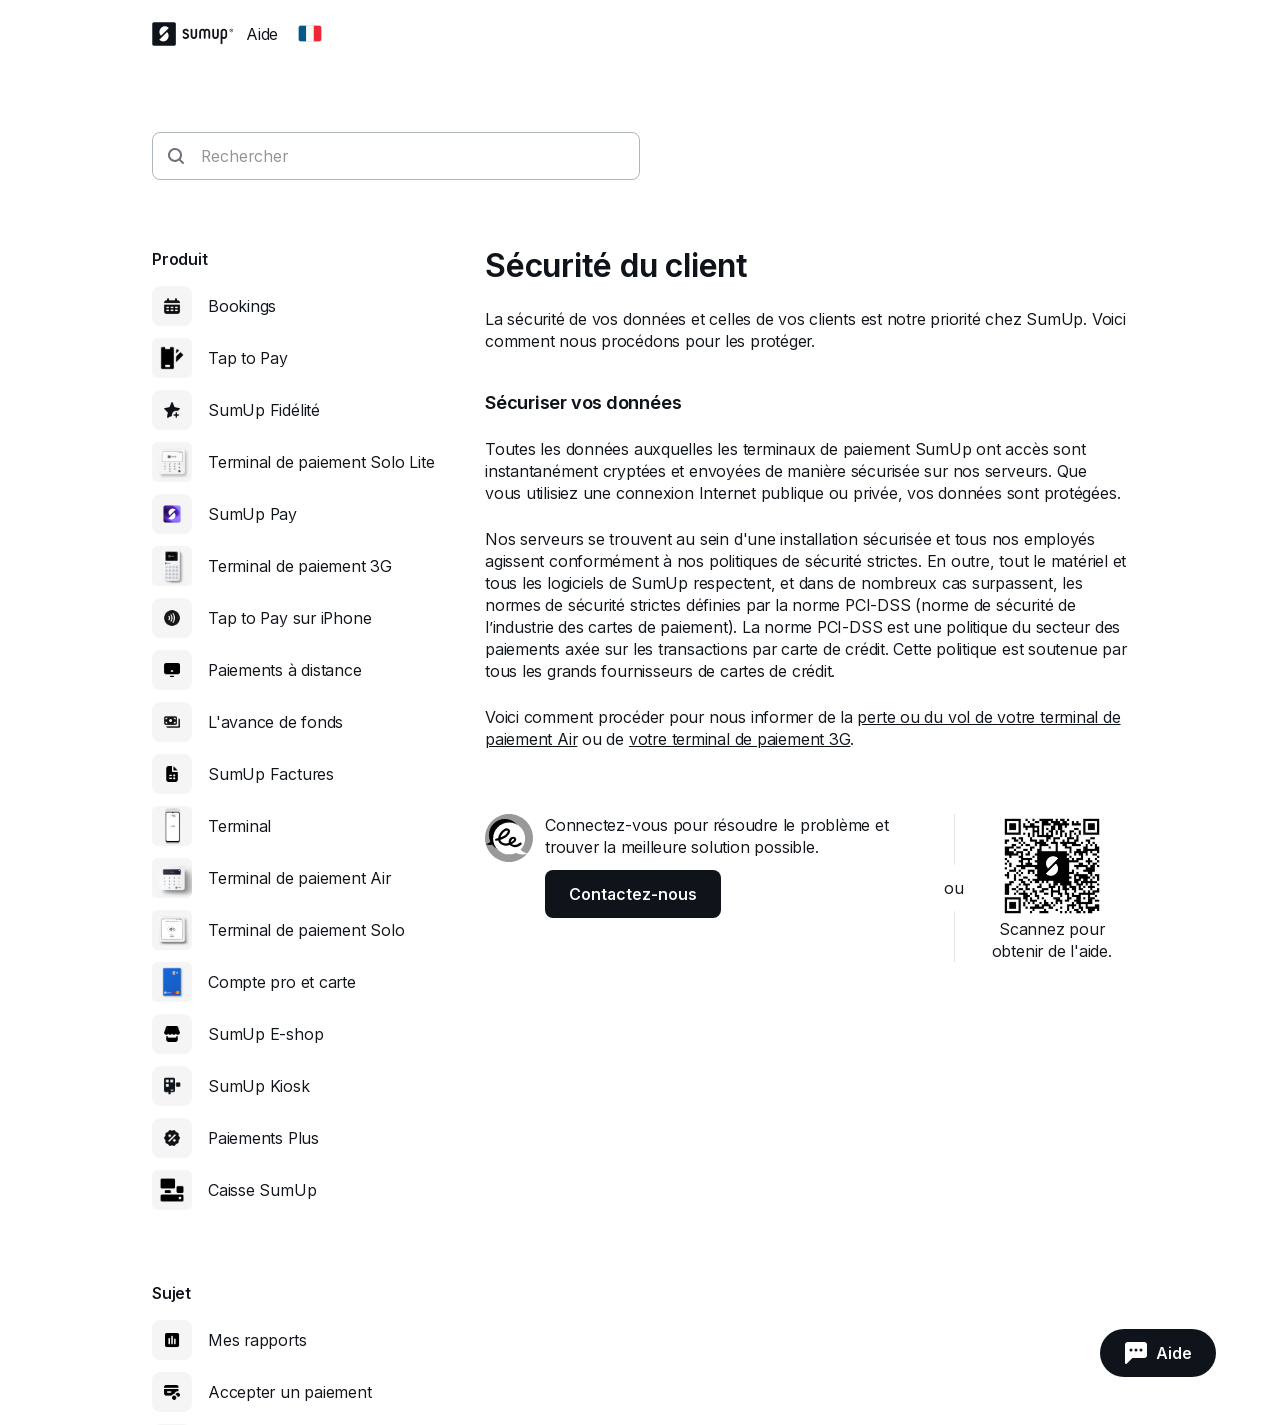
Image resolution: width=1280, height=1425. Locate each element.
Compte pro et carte (282, 982)
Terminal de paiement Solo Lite (321, 462)
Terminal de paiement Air (299, 878)
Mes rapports (257, 1340)
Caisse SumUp (262, 1190)
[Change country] (310, 34)
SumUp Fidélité (264, 410)
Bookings (242, 306)
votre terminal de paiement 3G (740, 739)
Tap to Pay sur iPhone (289, 618)
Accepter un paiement (290, 1392)
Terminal (239, 826)
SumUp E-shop (265, 1034)
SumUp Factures (271, 774)
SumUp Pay (252, 514)
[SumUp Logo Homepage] (199, 34)
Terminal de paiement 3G (300, 566)
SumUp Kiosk (259, 1086)
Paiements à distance (285, 670)
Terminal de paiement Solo (306, 930)
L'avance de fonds (275, 722)
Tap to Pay (248, 358)
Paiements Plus (263, 1138)
